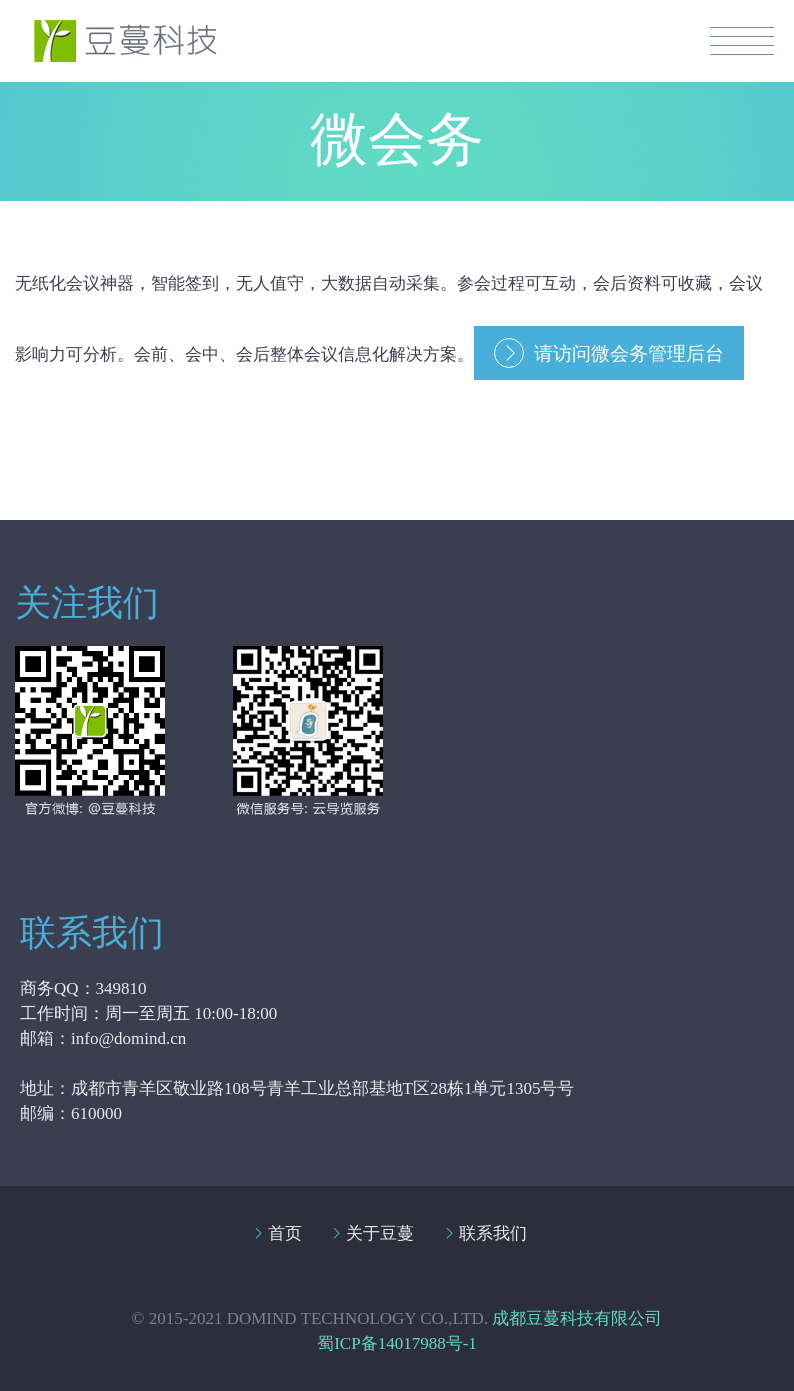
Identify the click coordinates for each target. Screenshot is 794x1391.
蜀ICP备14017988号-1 (397, 1343)
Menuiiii (742, 41)
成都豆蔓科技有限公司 (577, 1318)
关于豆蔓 (380, 1233)
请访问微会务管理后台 (629, 353)
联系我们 (493, 1233)
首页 (285, 1233)
